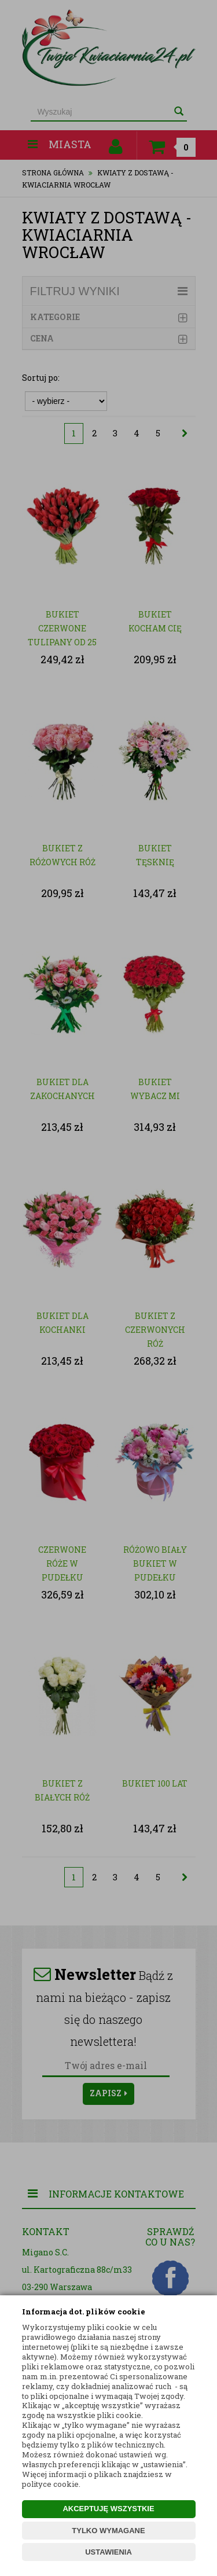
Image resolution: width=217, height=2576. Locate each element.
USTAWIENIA (108, 2552)
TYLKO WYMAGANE (108, 2530)
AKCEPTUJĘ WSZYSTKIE (108, 2508)
